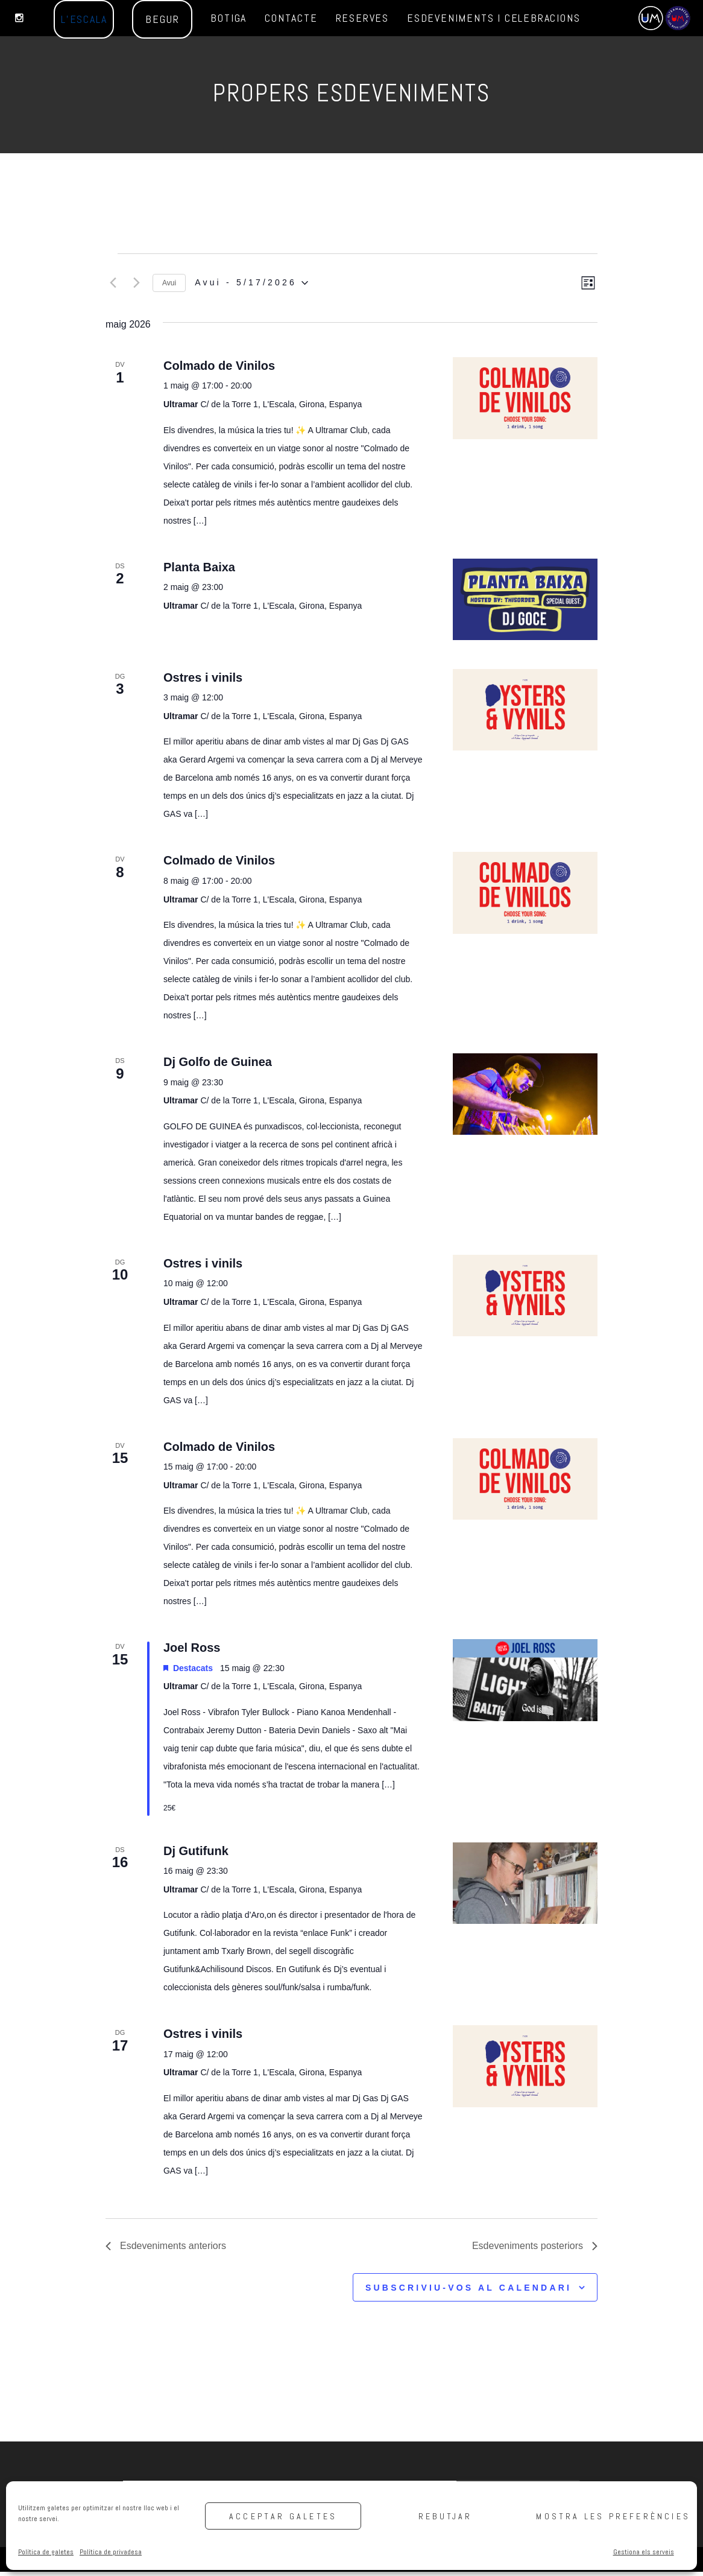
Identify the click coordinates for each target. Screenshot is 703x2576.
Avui (169, 285)
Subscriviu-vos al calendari (468, 2292)
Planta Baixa (199, 571)
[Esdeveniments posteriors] (136, 285)
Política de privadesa (111, 2552)
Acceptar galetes (283, 2516)
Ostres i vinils (202, 681)
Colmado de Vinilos (219, 369)
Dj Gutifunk (196, 1855)
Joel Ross (191, 1651)
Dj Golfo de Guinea (217, 1066)
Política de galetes (46, 2552)
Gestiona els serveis (643, 2552)
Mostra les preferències (611, 2516)
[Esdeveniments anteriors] (113, 285)
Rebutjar (445, 2516)
